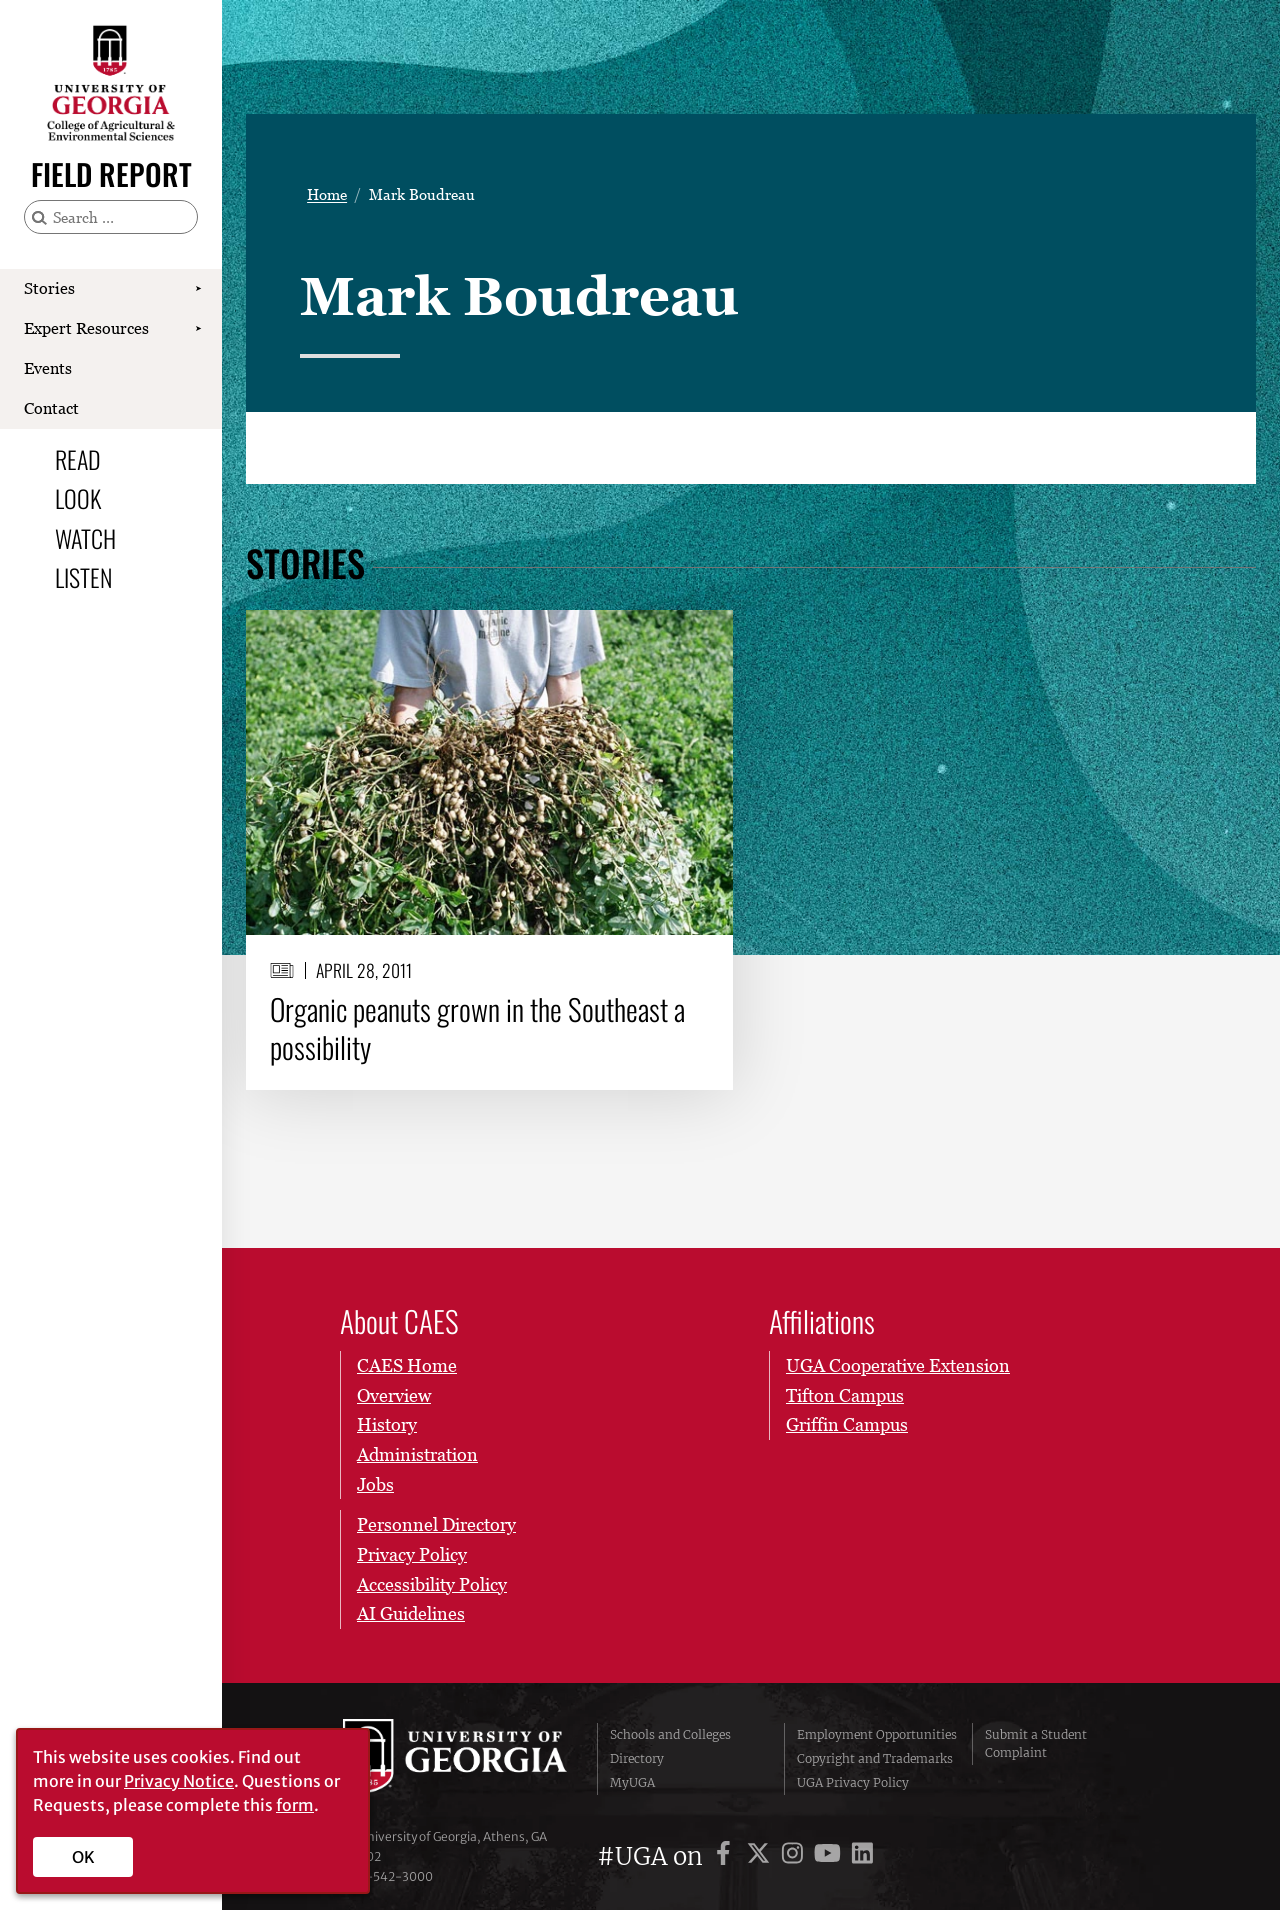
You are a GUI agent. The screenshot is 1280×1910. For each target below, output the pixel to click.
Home (327, 194)
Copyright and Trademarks (875, 1758)
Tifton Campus (845, 1395)
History (387, 1424)
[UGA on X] (761, 1856)
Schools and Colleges (670, 1734)
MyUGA (632, 1782)
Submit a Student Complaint (1036, 1743)
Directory (637, 1758)
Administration (417, 1454)
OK (83, 1857)
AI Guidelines (411, 1613)
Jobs (375, 1484)
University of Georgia (455, 1759)
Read (78, 459)
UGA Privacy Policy (853, 1782)
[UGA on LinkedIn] (862, 1856)
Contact (51, 408)
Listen (83, 577)
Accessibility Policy (432, 1584)
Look (78, 498)
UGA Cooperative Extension (898, 1365)
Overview (394, 1395)
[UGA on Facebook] (726, 1856)
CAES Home (407, 1365)
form (295, 1805)
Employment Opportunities (877, 1734)
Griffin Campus (847, 1424)
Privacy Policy (412, 1554)
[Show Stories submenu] (198, 289)
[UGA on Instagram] (795, 1856)
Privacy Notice (179, 1781)
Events (48, 368)
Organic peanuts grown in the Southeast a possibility (477, 1027)
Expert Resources (86, 328)
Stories (49, 288)
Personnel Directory (436, 1524)
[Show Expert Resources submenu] (198, 329)
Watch (85, 538)
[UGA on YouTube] (830, 1856)
